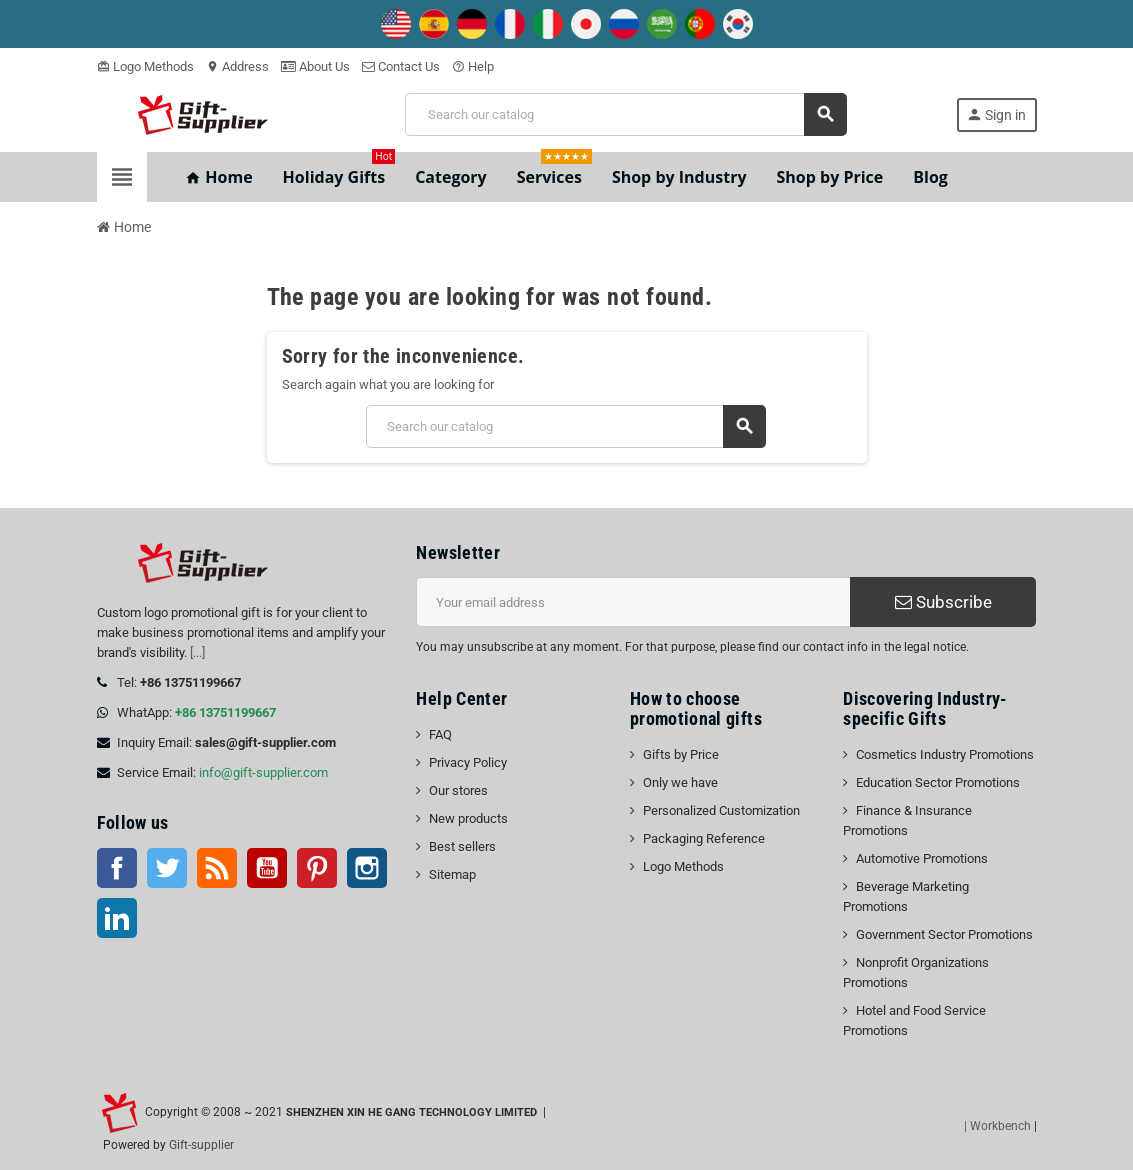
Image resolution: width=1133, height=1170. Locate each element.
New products (468, 818)
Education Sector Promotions (938, 782)
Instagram (367, 868)
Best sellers (462, 846)
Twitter (167, 868)
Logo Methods (145, 66)
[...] (197, 652)
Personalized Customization (721, 810)
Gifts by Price (681, 754)
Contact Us (401, 66)
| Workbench (997, 1126)
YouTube (267, 868)
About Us (315, 66)
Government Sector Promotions (944, 934)
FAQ (440, 734)
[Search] (625, 114)
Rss (217, 868)
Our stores (458, 790)
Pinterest (317, 868)
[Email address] (633, 602)
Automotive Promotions (922, 858)
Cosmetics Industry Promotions (945, 754)
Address (237, 66)
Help (473, 66)
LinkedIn (117, 918)
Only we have (680, 782)
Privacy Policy (468, 762)
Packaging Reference (704, 838)
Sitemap (452, 874)
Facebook (117, 868)
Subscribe (943, 602)
